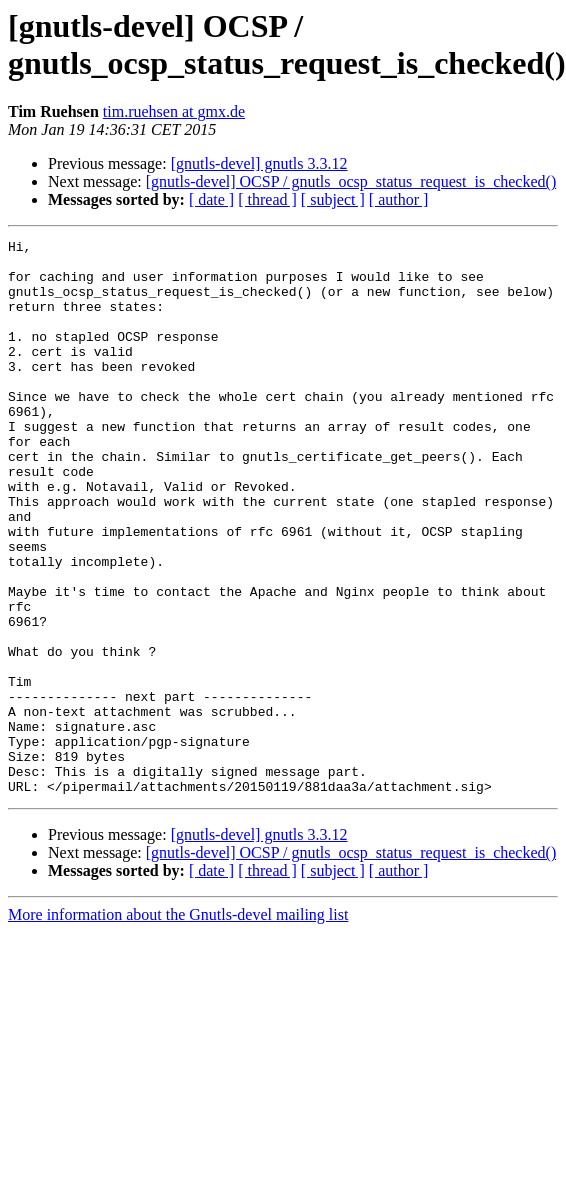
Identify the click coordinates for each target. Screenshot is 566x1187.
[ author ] (399, 199)
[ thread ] (267, 199)
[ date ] (211, 199)
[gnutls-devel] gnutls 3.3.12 (259, 163)
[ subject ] (333, 199)
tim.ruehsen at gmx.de (174, 111)
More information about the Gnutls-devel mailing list (178, 1025)
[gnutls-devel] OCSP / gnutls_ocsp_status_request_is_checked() (351, 181)
